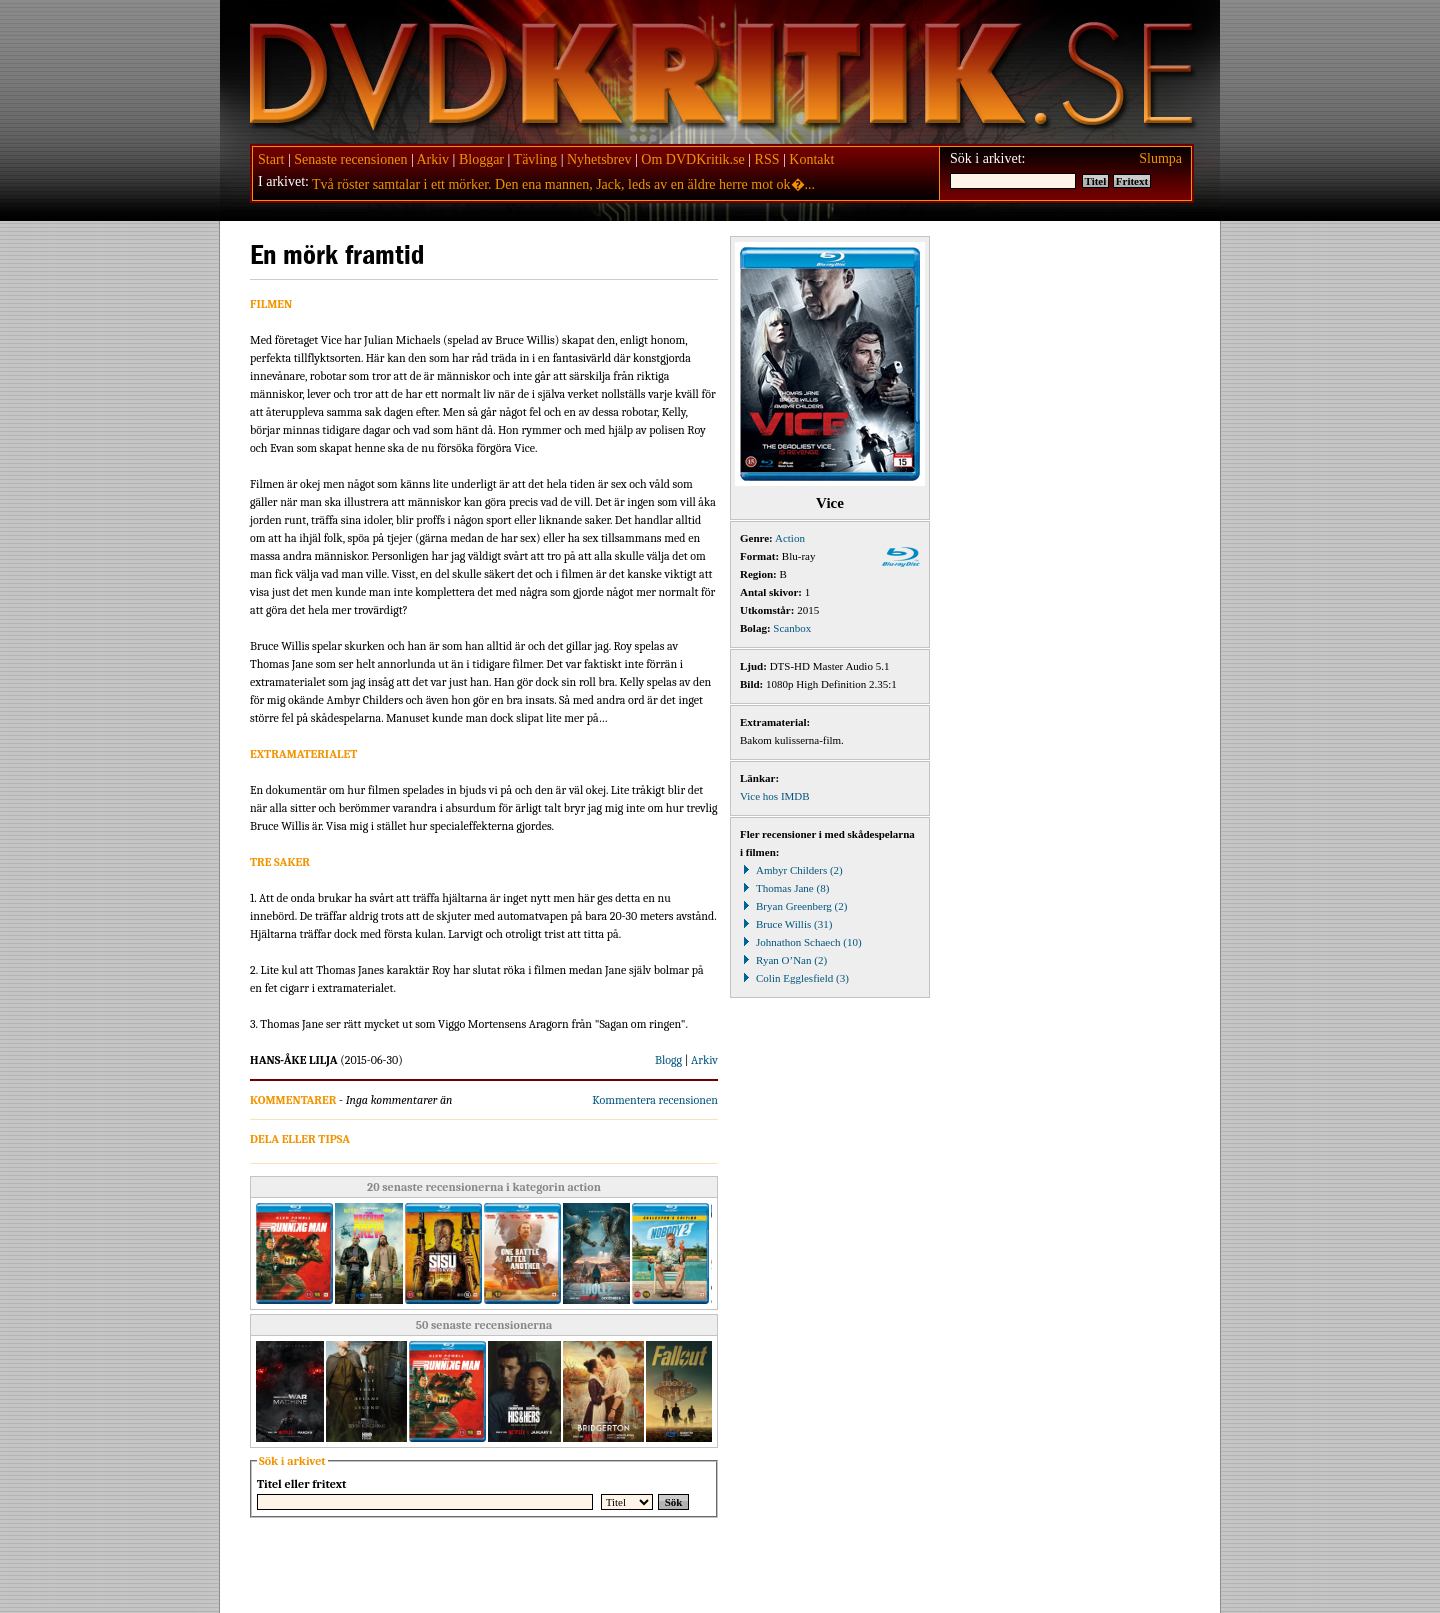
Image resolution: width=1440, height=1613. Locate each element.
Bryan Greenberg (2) (793, 906)
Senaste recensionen (350, 159)
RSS (767, 159)
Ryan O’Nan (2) (783, 960)
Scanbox (792, 628)
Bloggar (481, 159)
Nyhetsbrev (599, 159)
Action (790, 538)
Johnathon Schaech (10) (801, 942)
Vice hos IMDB (775, 796)
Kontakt (811, 159)
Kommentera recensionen (655, 1100)
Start (271, 159)
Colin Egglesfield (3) (794, 978)
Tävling (536, 159)
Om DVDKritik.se (692, 159)
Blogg (668, 1060)
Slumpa (1160, 158)
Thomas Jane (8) (784, 888)
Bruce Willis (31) (786, 924)
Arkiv (432, 159)
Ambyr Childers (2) (791, 870)
